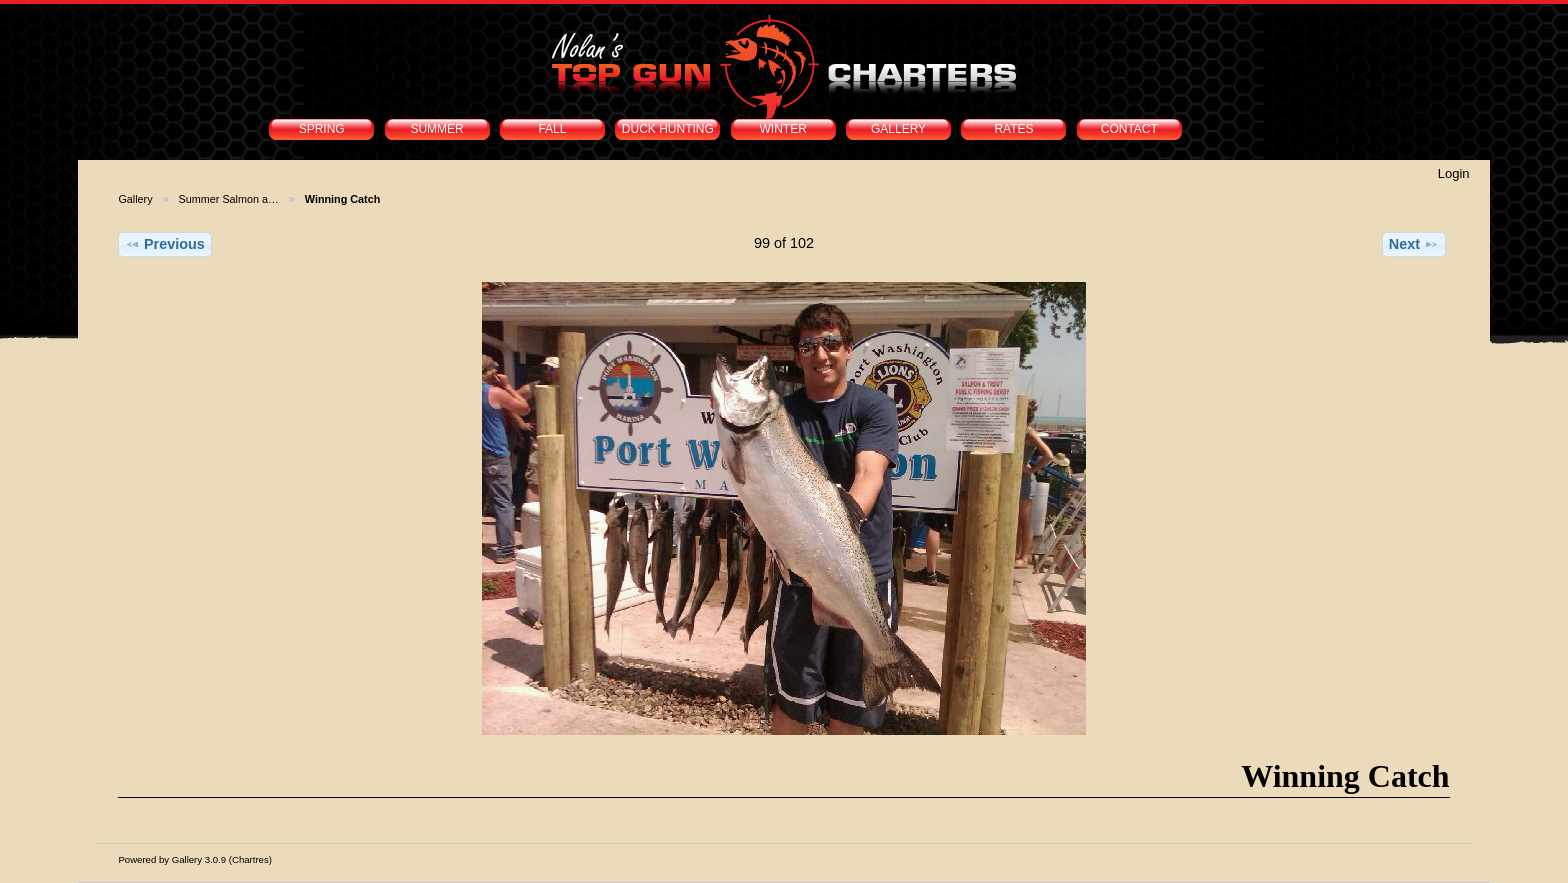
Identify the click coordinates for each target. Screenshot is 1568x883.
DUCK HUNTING (668, 129)
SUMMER (436, 129)
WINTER (783, 129)
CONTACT (1129, 129)
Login (1454, 173)
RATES (1013, 129)
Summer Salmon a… (229, 199)
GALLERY (898, 129)
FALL (552, 129)
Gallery (135, 199)
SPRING (322, 129)
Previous (165, 244)
